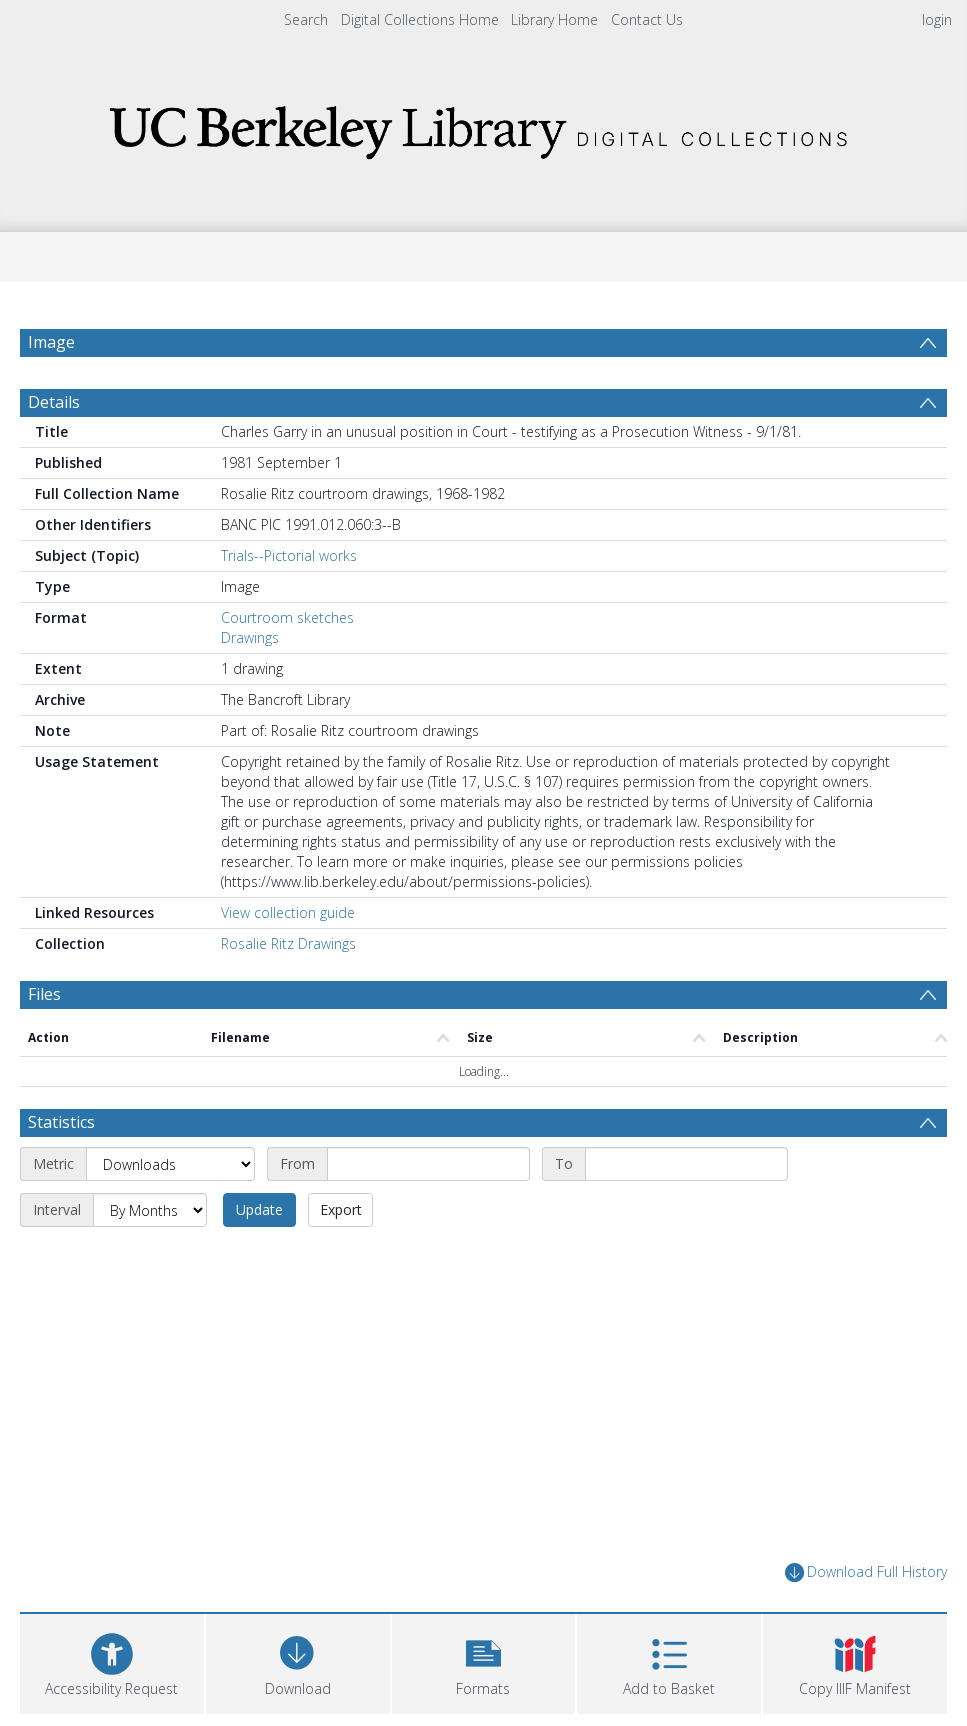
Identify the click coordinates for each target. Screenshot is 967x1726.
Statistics (61, 1122)
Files (44, 994)
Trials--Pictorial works (289, 555)
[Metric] (170, 1164)
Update (259, 1209)
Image (51, 342)
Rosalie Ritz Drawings (288, 943)
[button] (484, 1661)
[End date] (686, 1164)
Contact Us (647, 19)
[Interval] (150, 1210)
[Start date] (428, 1164)
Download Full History (866, 1572)
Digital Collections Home (420, 19)
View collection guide (288, 912)
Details (54, 402)
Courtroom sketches (287, 617)
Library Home (554, 19)
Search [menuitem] (306, 19)
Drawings (250, 637)
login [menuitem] (937, 19)
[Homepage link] (484, 126)
